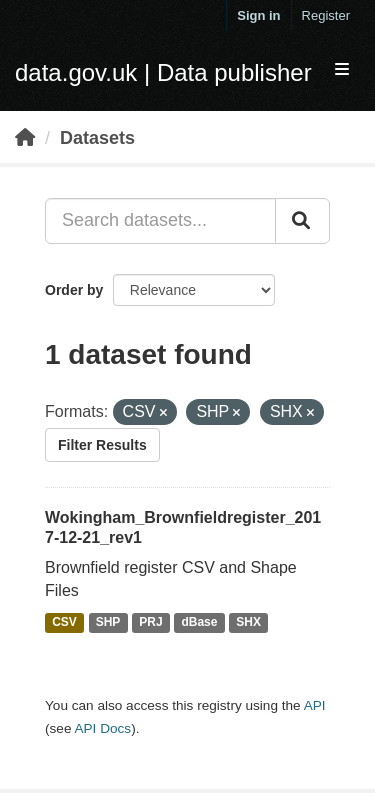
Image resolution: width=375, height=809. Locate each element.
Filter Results (102, 445)
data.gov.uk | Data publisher (163, 72)
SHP (108, 623)
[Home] (25, 138)
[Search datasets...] (160, 221)
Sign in (258, 15)
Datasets (97, 138)
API (315, 705)
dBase (199, 623)
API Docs (102, 728)
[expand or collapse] (342, 70)
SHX (248, 623)
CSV (64, 623)
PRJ (150, 623)
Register (326, 15)
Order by (74, 290)
